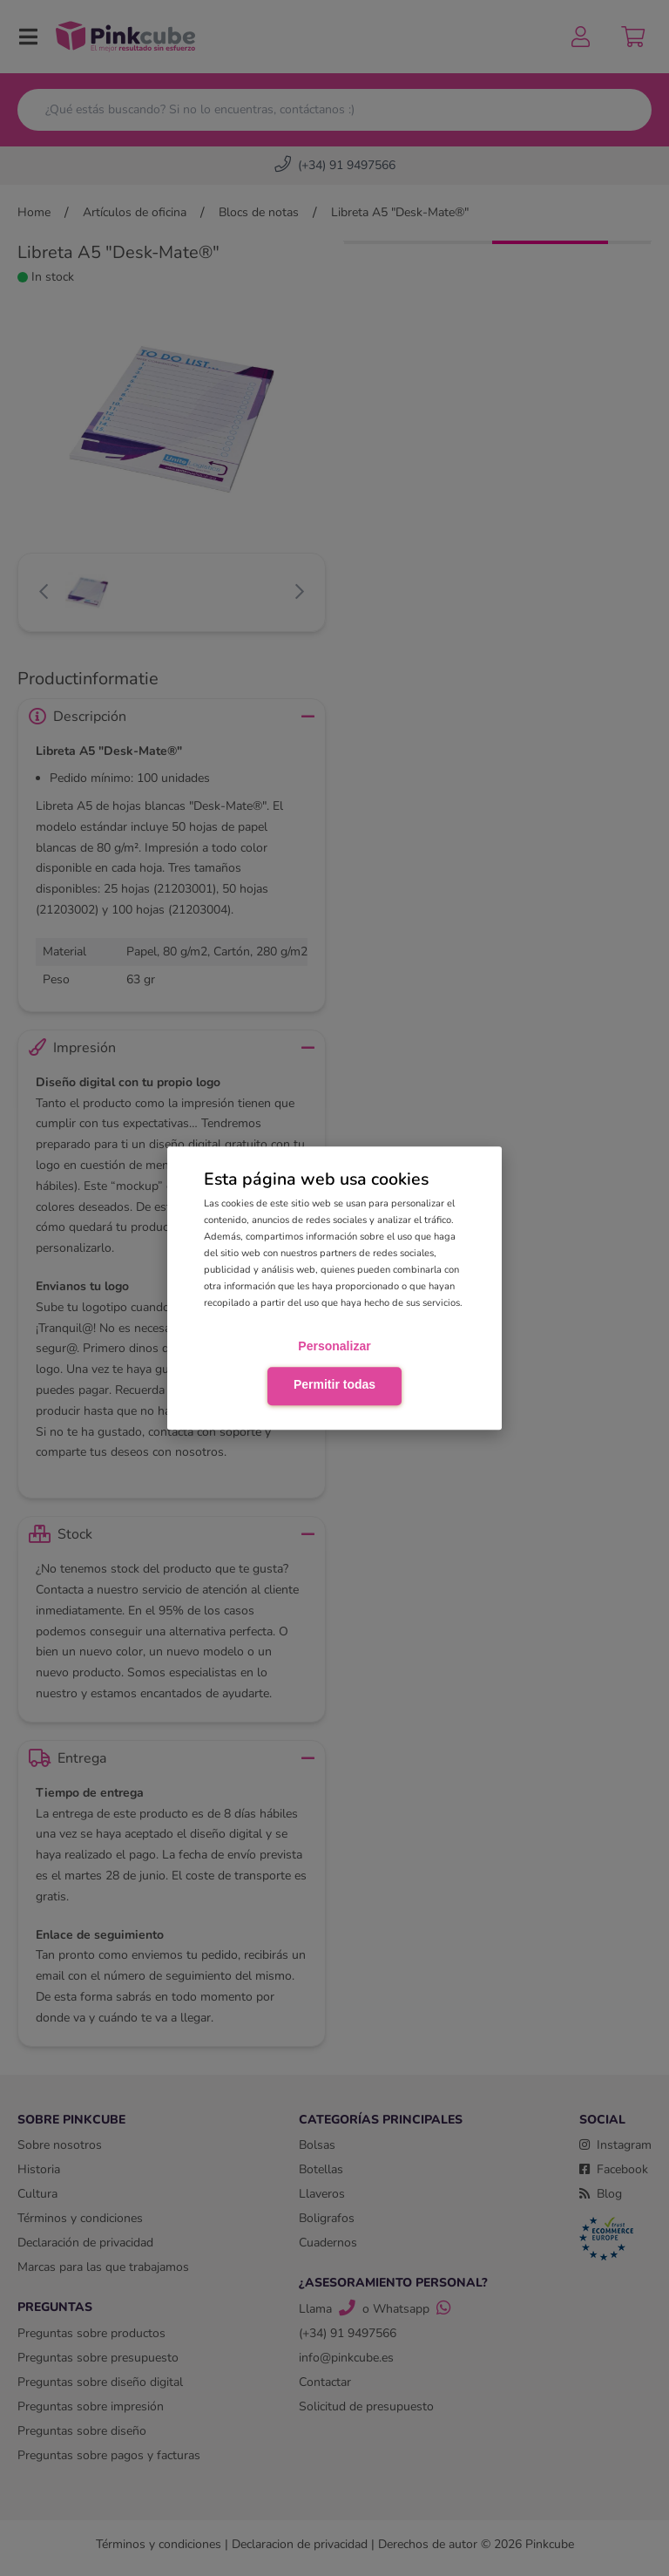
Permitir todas (334, 1384)
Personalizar (334, 1347)
